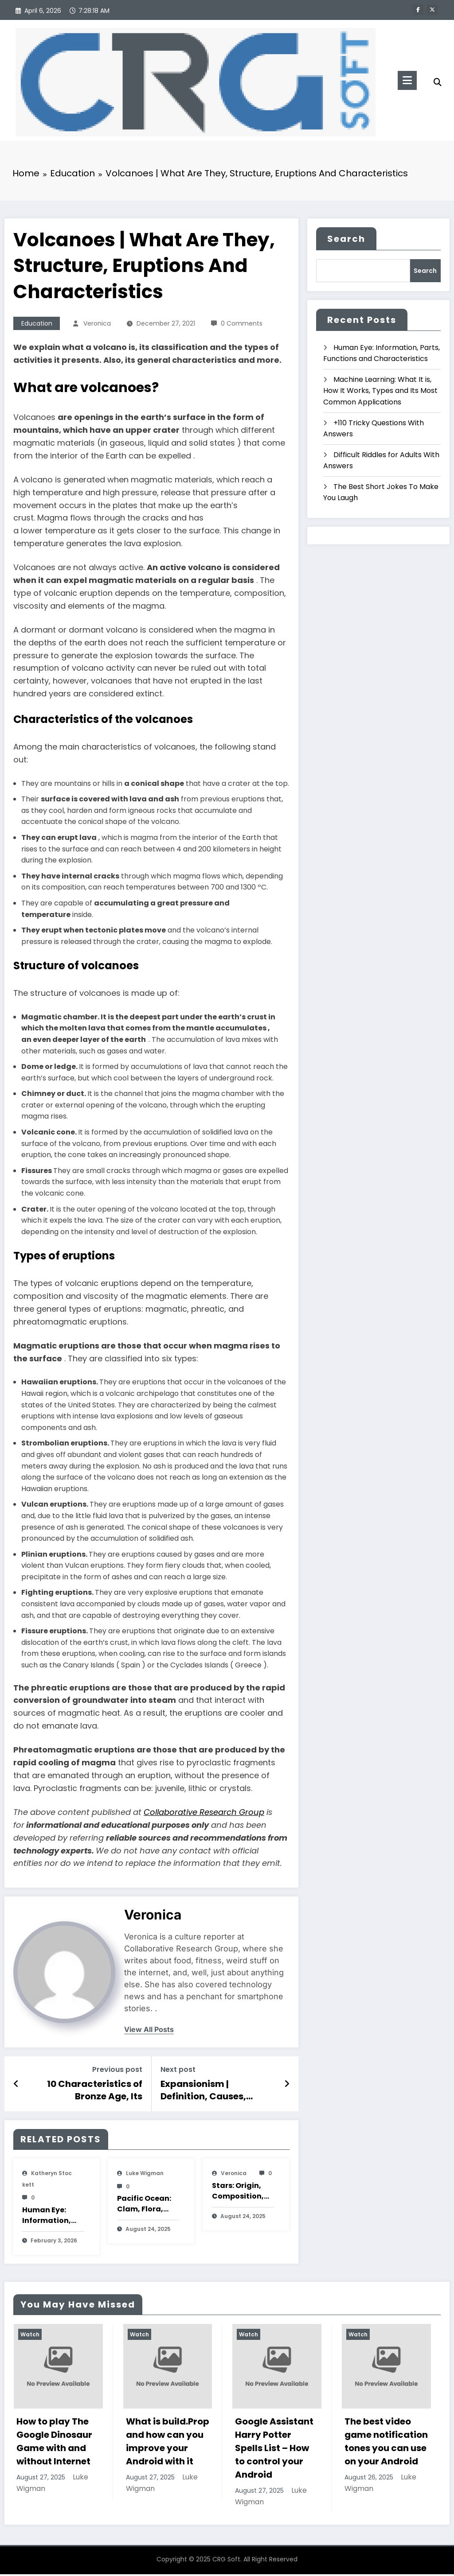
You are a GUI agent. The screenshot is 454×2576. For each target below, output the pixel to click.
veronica (97, 325)
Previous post (117, 2071)
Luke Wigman (145, 2175)
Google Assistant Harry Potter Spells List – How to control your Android (274, 2450)
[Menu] (407, 80)
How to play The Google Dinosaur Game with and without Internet (54, 2443)
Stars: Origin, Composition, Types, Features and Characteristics (242, 2193)
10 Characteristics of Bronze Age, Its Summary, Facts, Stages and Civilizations (85, 2092)
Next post (178, 2071)
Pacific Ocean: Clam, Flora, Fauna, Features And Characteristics (148, 2206)
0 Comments (241, 325)
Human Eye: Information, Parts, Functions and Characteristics (53, 2217)
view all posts (149, 2032)
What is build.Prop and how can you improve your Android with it (167, 2443)
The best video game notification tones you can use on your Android (386, 2443)
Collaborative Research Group (204, 1814)
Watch (29, 2336)
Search (346, 240)
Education (36, 325)
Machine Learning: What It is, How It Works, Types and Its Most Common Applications (380, 392)
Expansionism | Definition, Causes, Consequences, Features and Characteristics (216, 2092)
